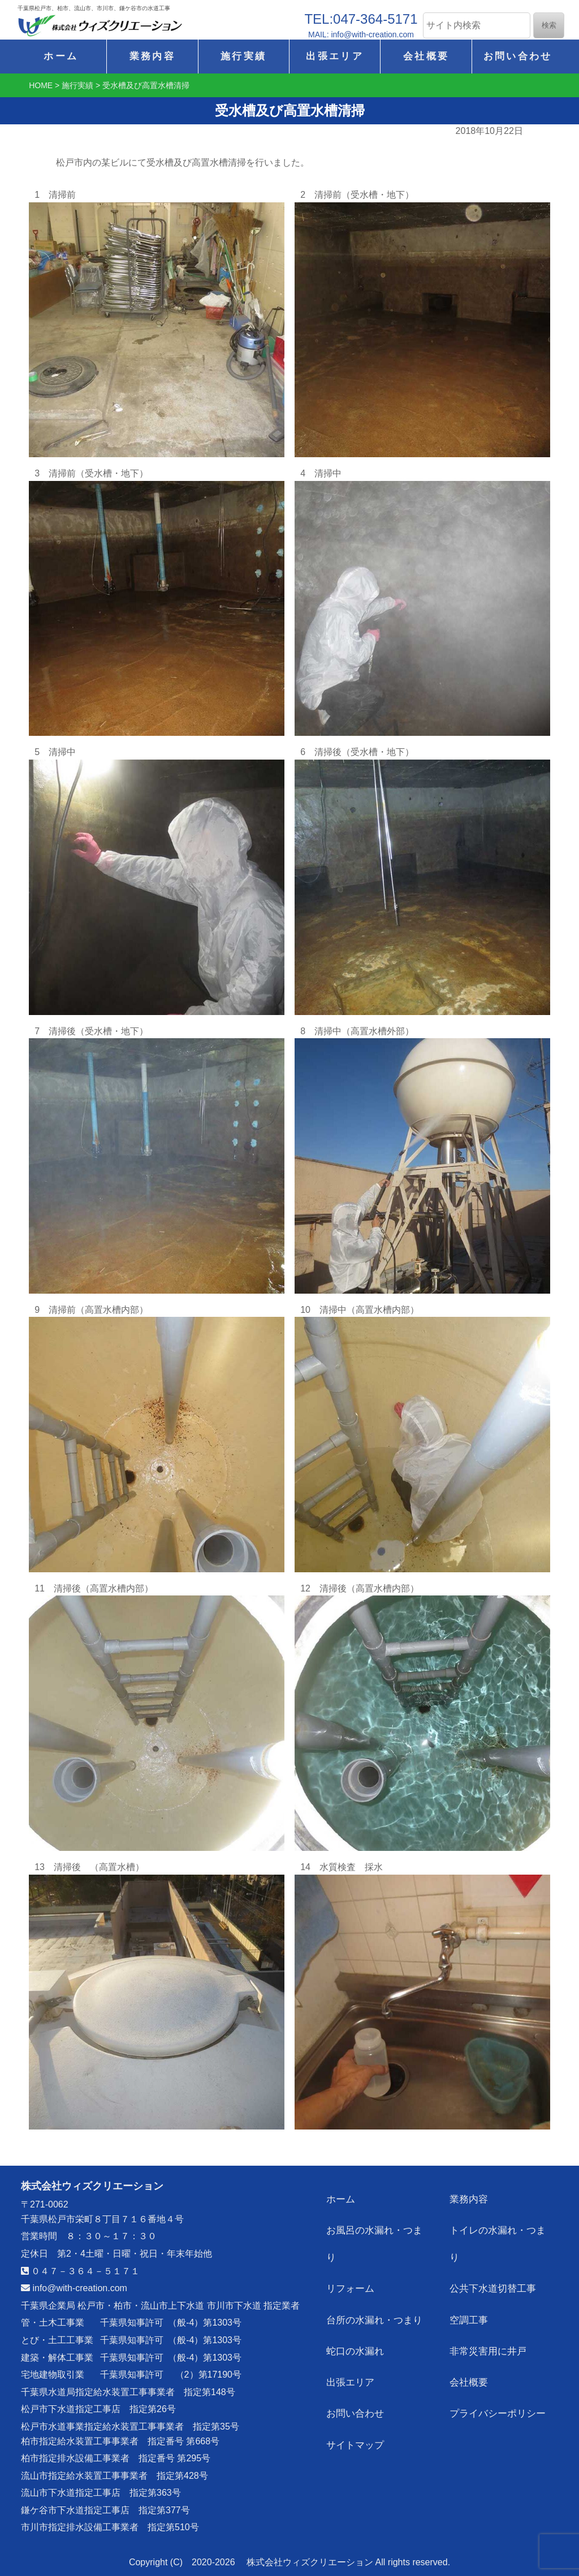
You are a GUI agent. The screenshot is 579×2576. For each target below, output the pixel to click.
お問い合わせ (517, 56)
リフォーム (351, 2251)
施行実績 (243, 56)
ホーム (61, 56)
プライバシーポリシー (497, 2360)
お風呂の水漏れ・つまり (378, 2224)
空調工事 (470, 2278)
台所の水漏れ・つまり (374, 2278)
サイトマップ (356, 2387)
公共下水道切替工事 (492, 2251)
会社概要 (426, 56)
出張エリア (335, 56)
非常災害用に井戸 (488, 2305)
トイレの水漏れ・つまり (501, 2224)
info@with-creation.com (74, 2288)
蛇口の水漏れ (356, 2305)
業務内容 (152, 56)
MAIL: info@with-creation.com (361, 34)
